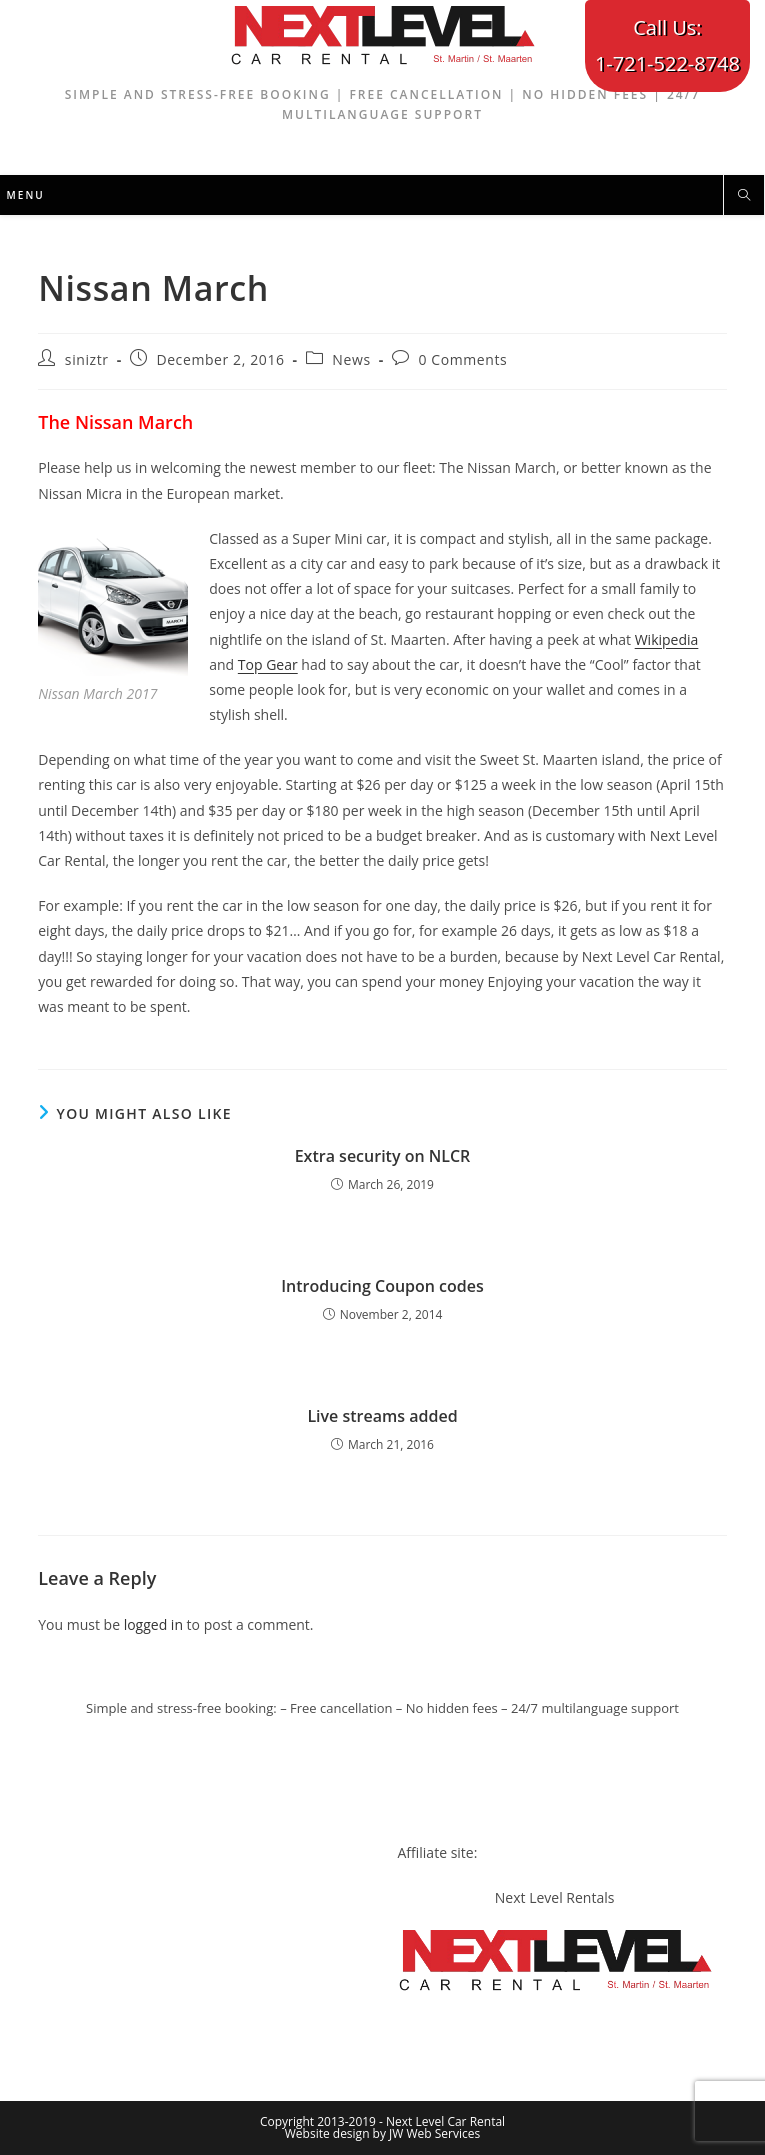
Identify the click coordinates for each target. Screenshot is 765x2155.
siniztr (87, 359)
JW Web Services (434, 2133)
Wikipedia (667, 639)
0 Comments (462, 359)
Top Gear (268, 664)
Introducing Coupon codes (382, 1286)
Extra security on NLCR (383, 1156)
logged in (153, 1624)
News (351, 359)
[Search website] (744, 196)
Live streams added (382, 1416)
